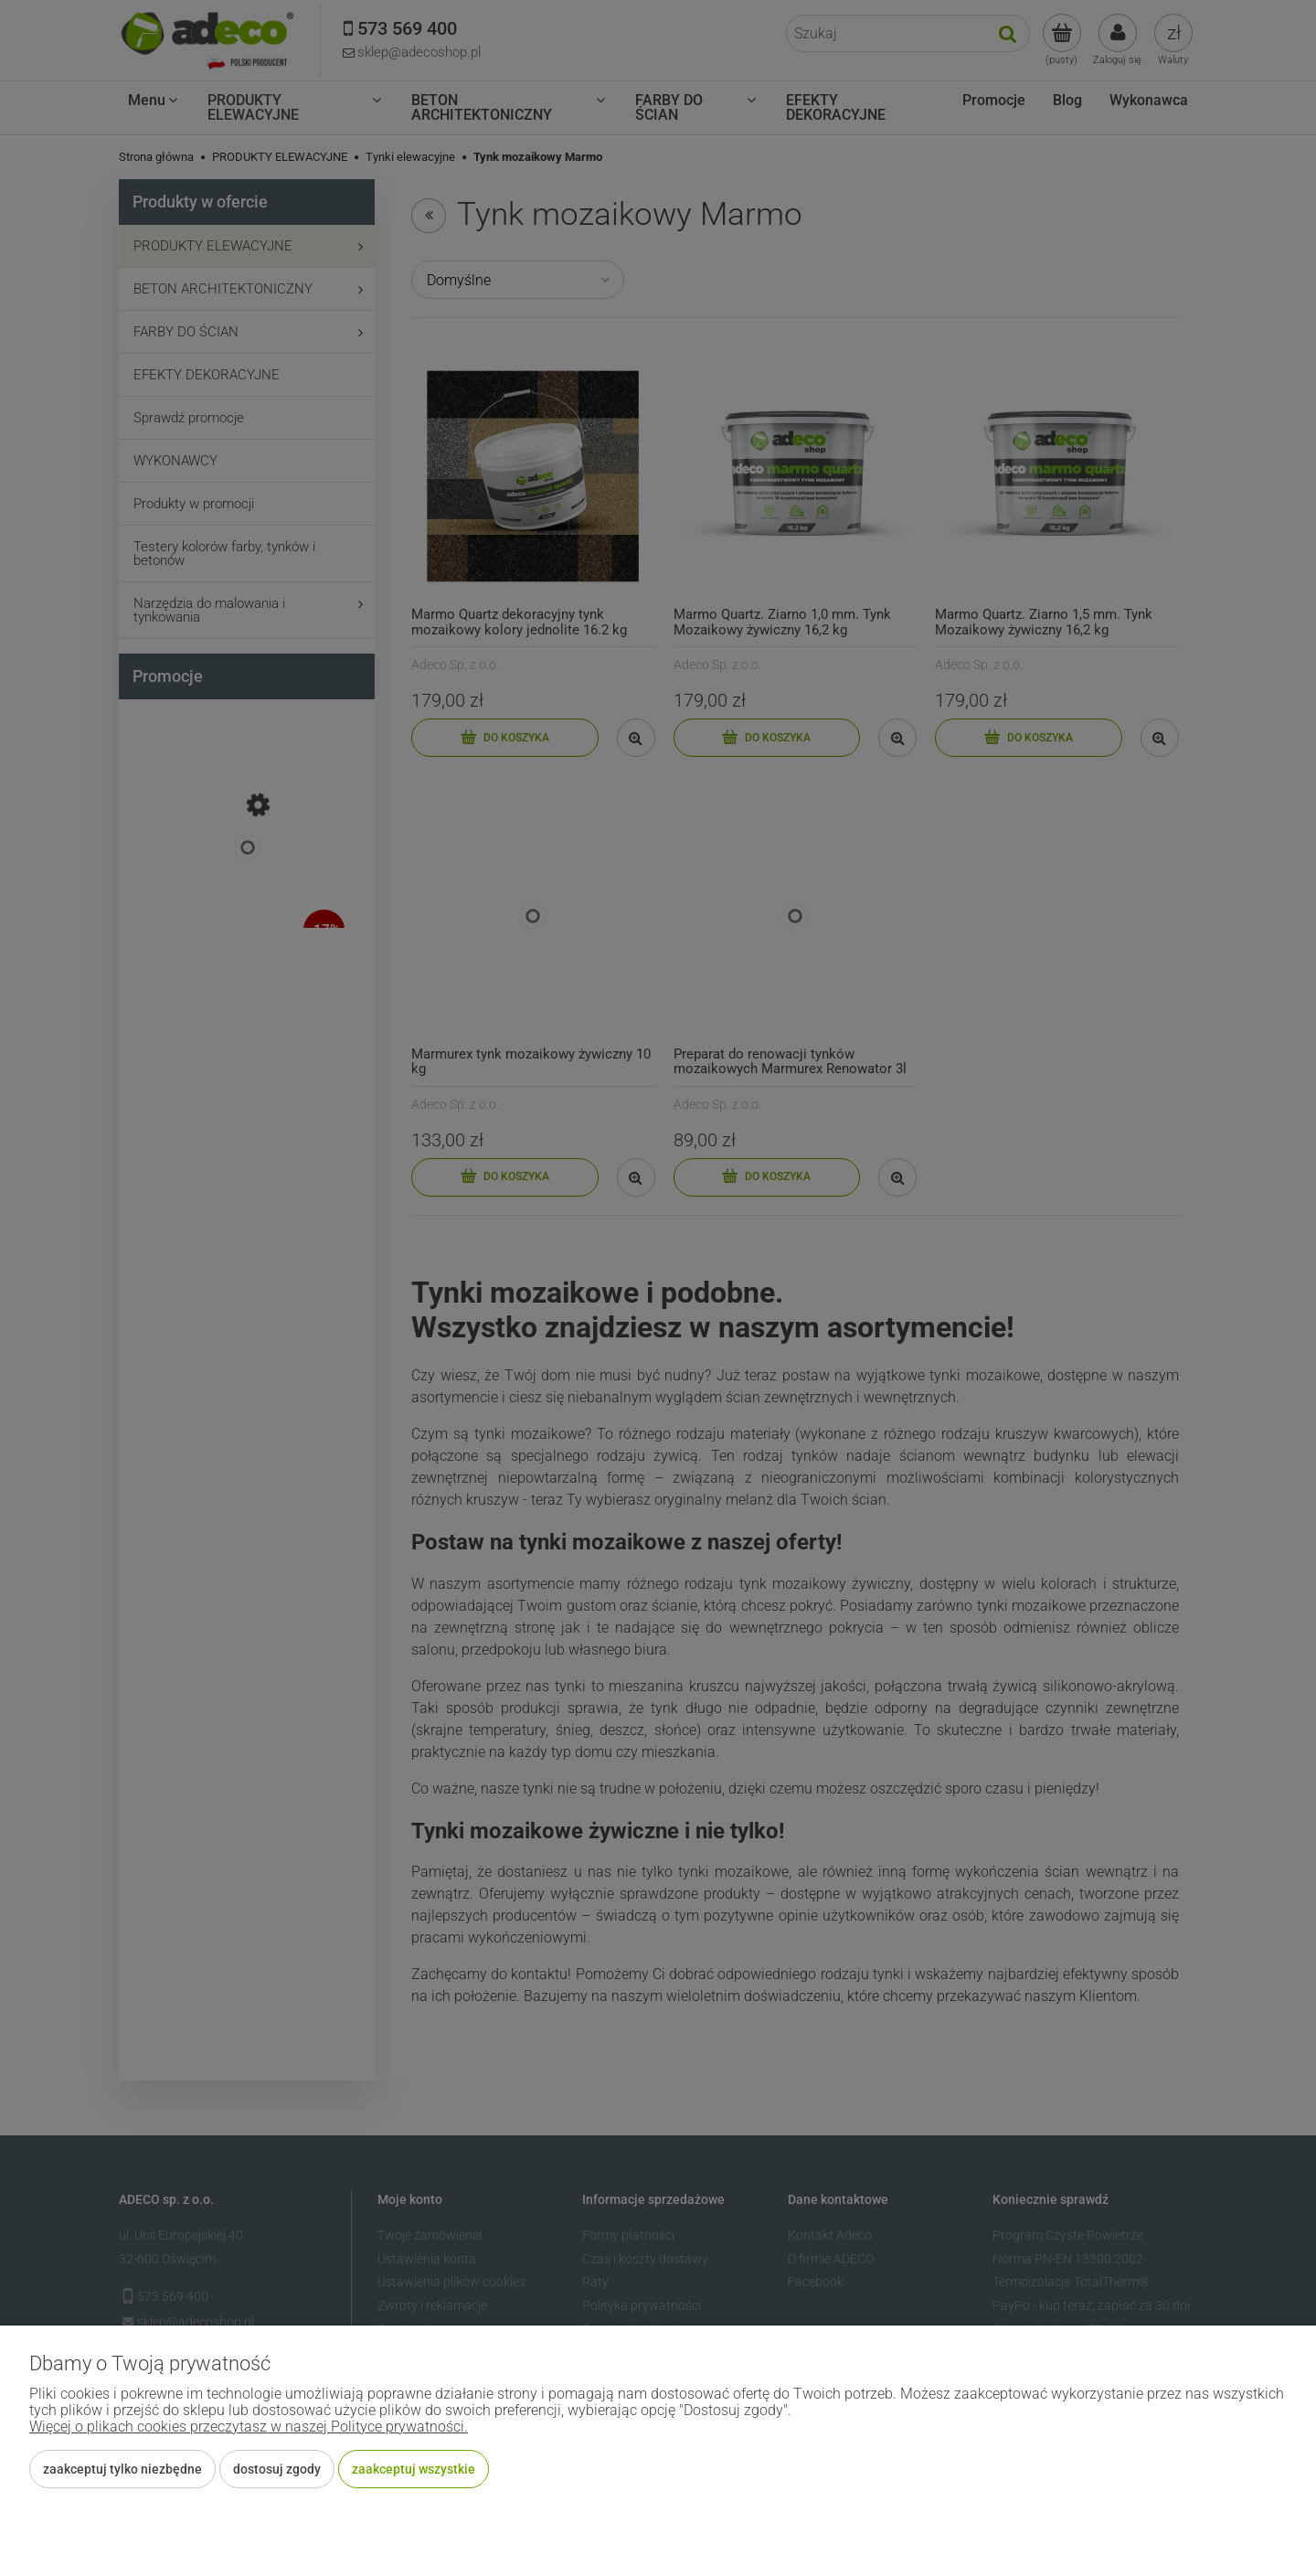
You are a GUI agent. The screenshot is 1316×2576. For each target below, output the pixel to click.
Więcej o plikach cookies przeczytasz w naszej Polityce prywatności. (248, 2426)
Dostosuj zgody (277, 2469)
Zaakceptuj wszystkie (413, 2469)
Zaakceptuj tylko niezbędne (122, 2469)
